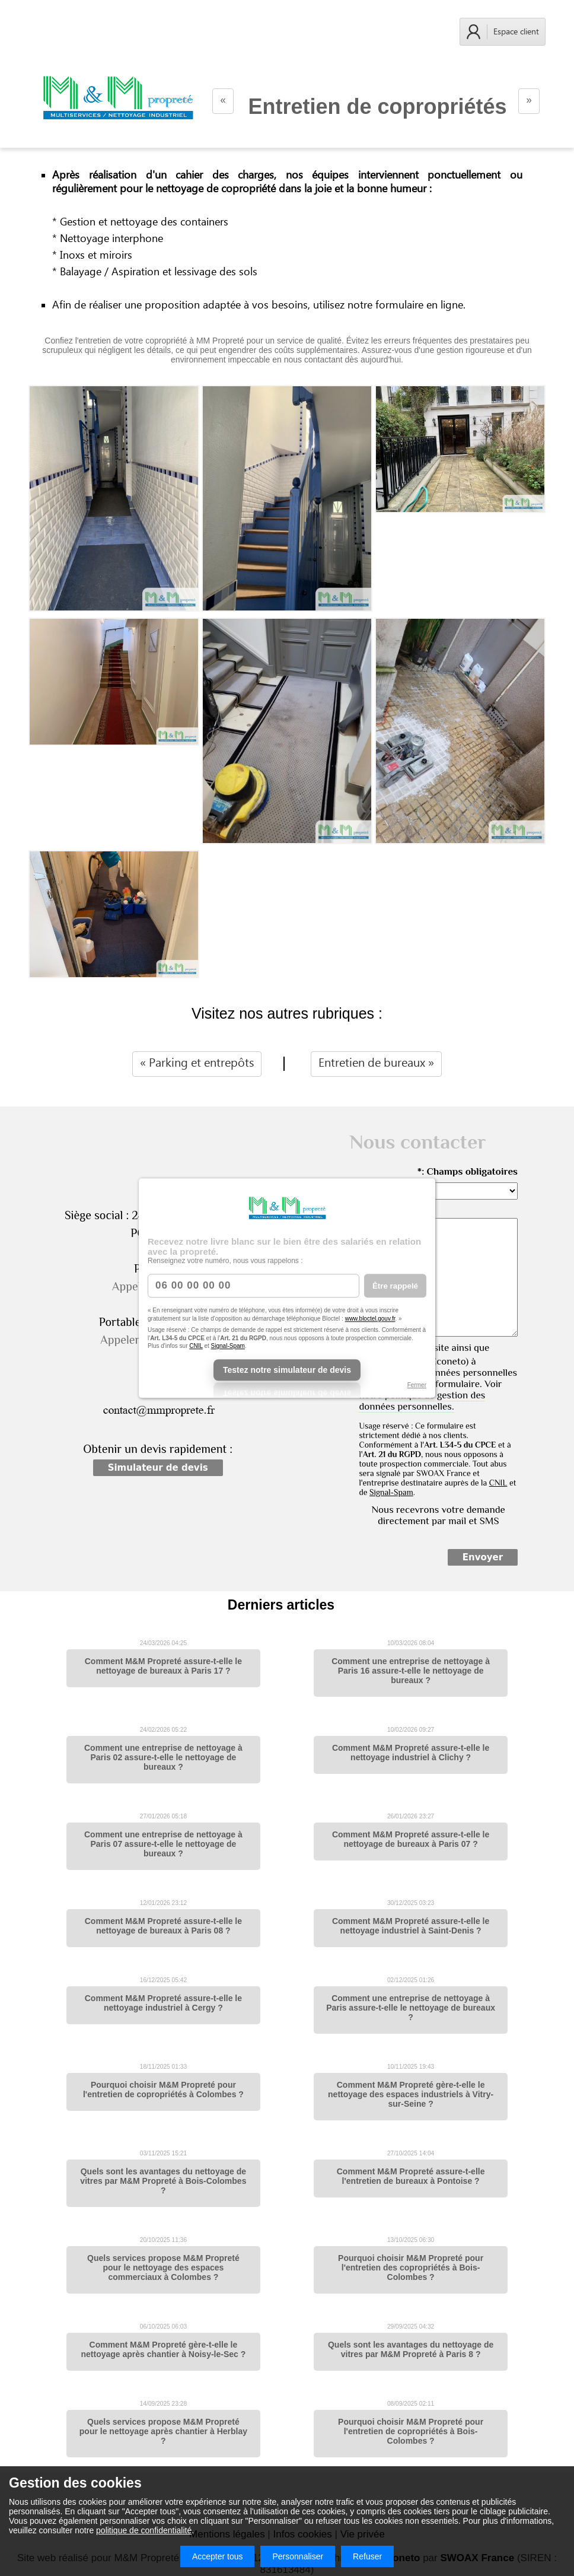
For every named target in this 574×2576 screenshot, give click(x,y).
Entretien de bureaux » (376, 1063)
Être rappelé (395, 1285)
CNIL (195, 1346)
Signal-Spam (228, 1346)
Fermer (416, 1385)
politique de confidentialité (144, 2530)
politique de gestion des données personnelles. (422, 1400)
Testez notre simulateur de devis (287, 1370)
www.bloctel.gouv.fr (370, 1318)
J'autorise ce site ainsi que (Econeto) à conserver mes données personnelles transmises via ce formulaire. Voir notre (438, 1377)
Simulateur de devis (158, 1468)
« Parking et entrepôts (197, 1063)
